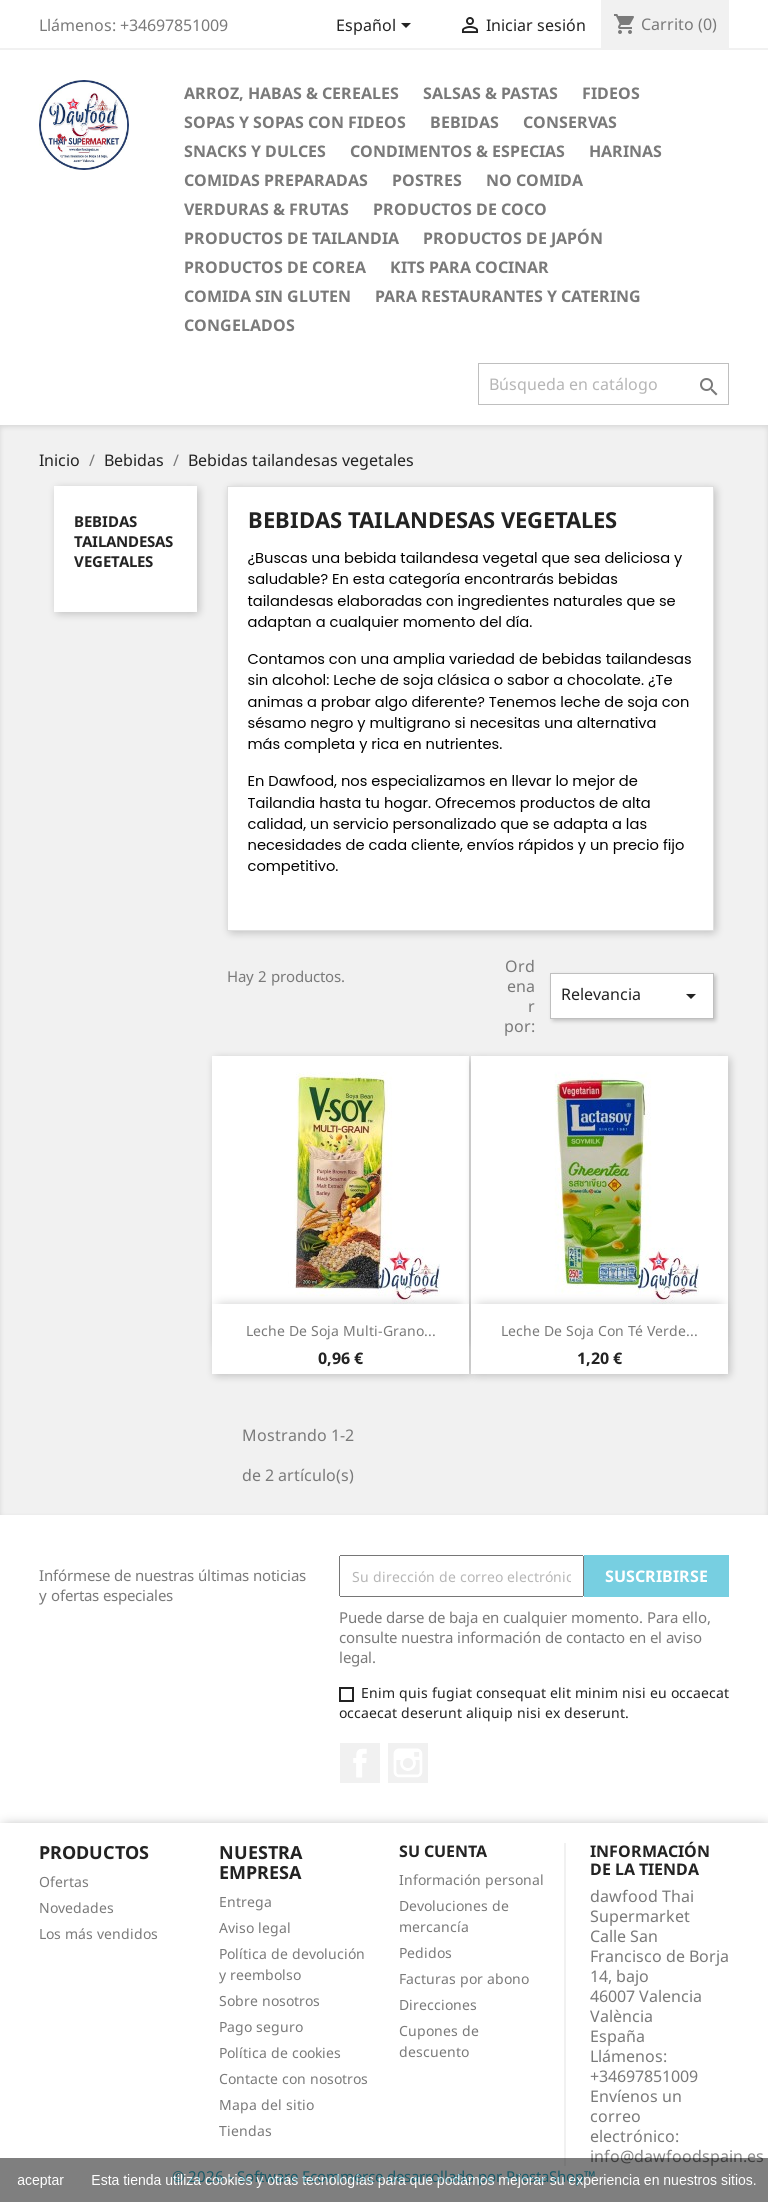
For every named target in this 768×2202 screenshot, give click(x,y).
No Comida (534, 180)
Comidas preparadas (276, 180)
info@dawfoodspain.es (677, 2156)
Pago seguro (261, 2026)
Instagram (408, 1763)
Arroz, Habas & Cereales (291, 93)
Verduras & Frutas (266, 209)
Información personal (471, 1879)
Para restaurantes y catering (508, 296)
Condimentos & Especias (457, 151)
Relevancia (632, 995)
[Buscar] (603, 384)
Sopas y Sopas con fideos (295, 122)
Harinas (625, 151)
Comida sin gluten (267, 296)
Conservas (570, 122)
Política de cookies (280, 2052)
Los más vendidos (98, 1933)
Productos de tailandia (291, 238)
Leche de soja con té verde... (599, 1330)
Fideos (611, 93)
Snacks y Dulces (255, 151)
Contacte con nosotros (293, 2078)
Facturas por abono (464, 1978)
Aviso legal (255, 1927)
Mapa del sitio (266, 2104)
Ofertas (64, 1881)
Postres (427, 180)
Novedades (76, 1907)
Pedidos (425, 1952)
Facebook (360, 1763)
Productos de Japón (513, 238)
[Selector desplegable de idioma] (377, 27)
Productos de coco (460, 209)
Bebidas (464, 122)
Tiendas (245, 2130)
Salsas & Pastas (490, 93)
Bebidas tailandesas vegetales (123, 541)
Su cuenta (443, 1851)
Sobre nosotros (269, 2000)
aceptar (40, 2180)
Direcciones (438, 2004)
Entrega (245, 1901)
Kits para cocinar (469, 267)
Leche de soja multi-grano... (341, 1330)
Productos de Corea (275, 267)
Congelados (239, 325)
